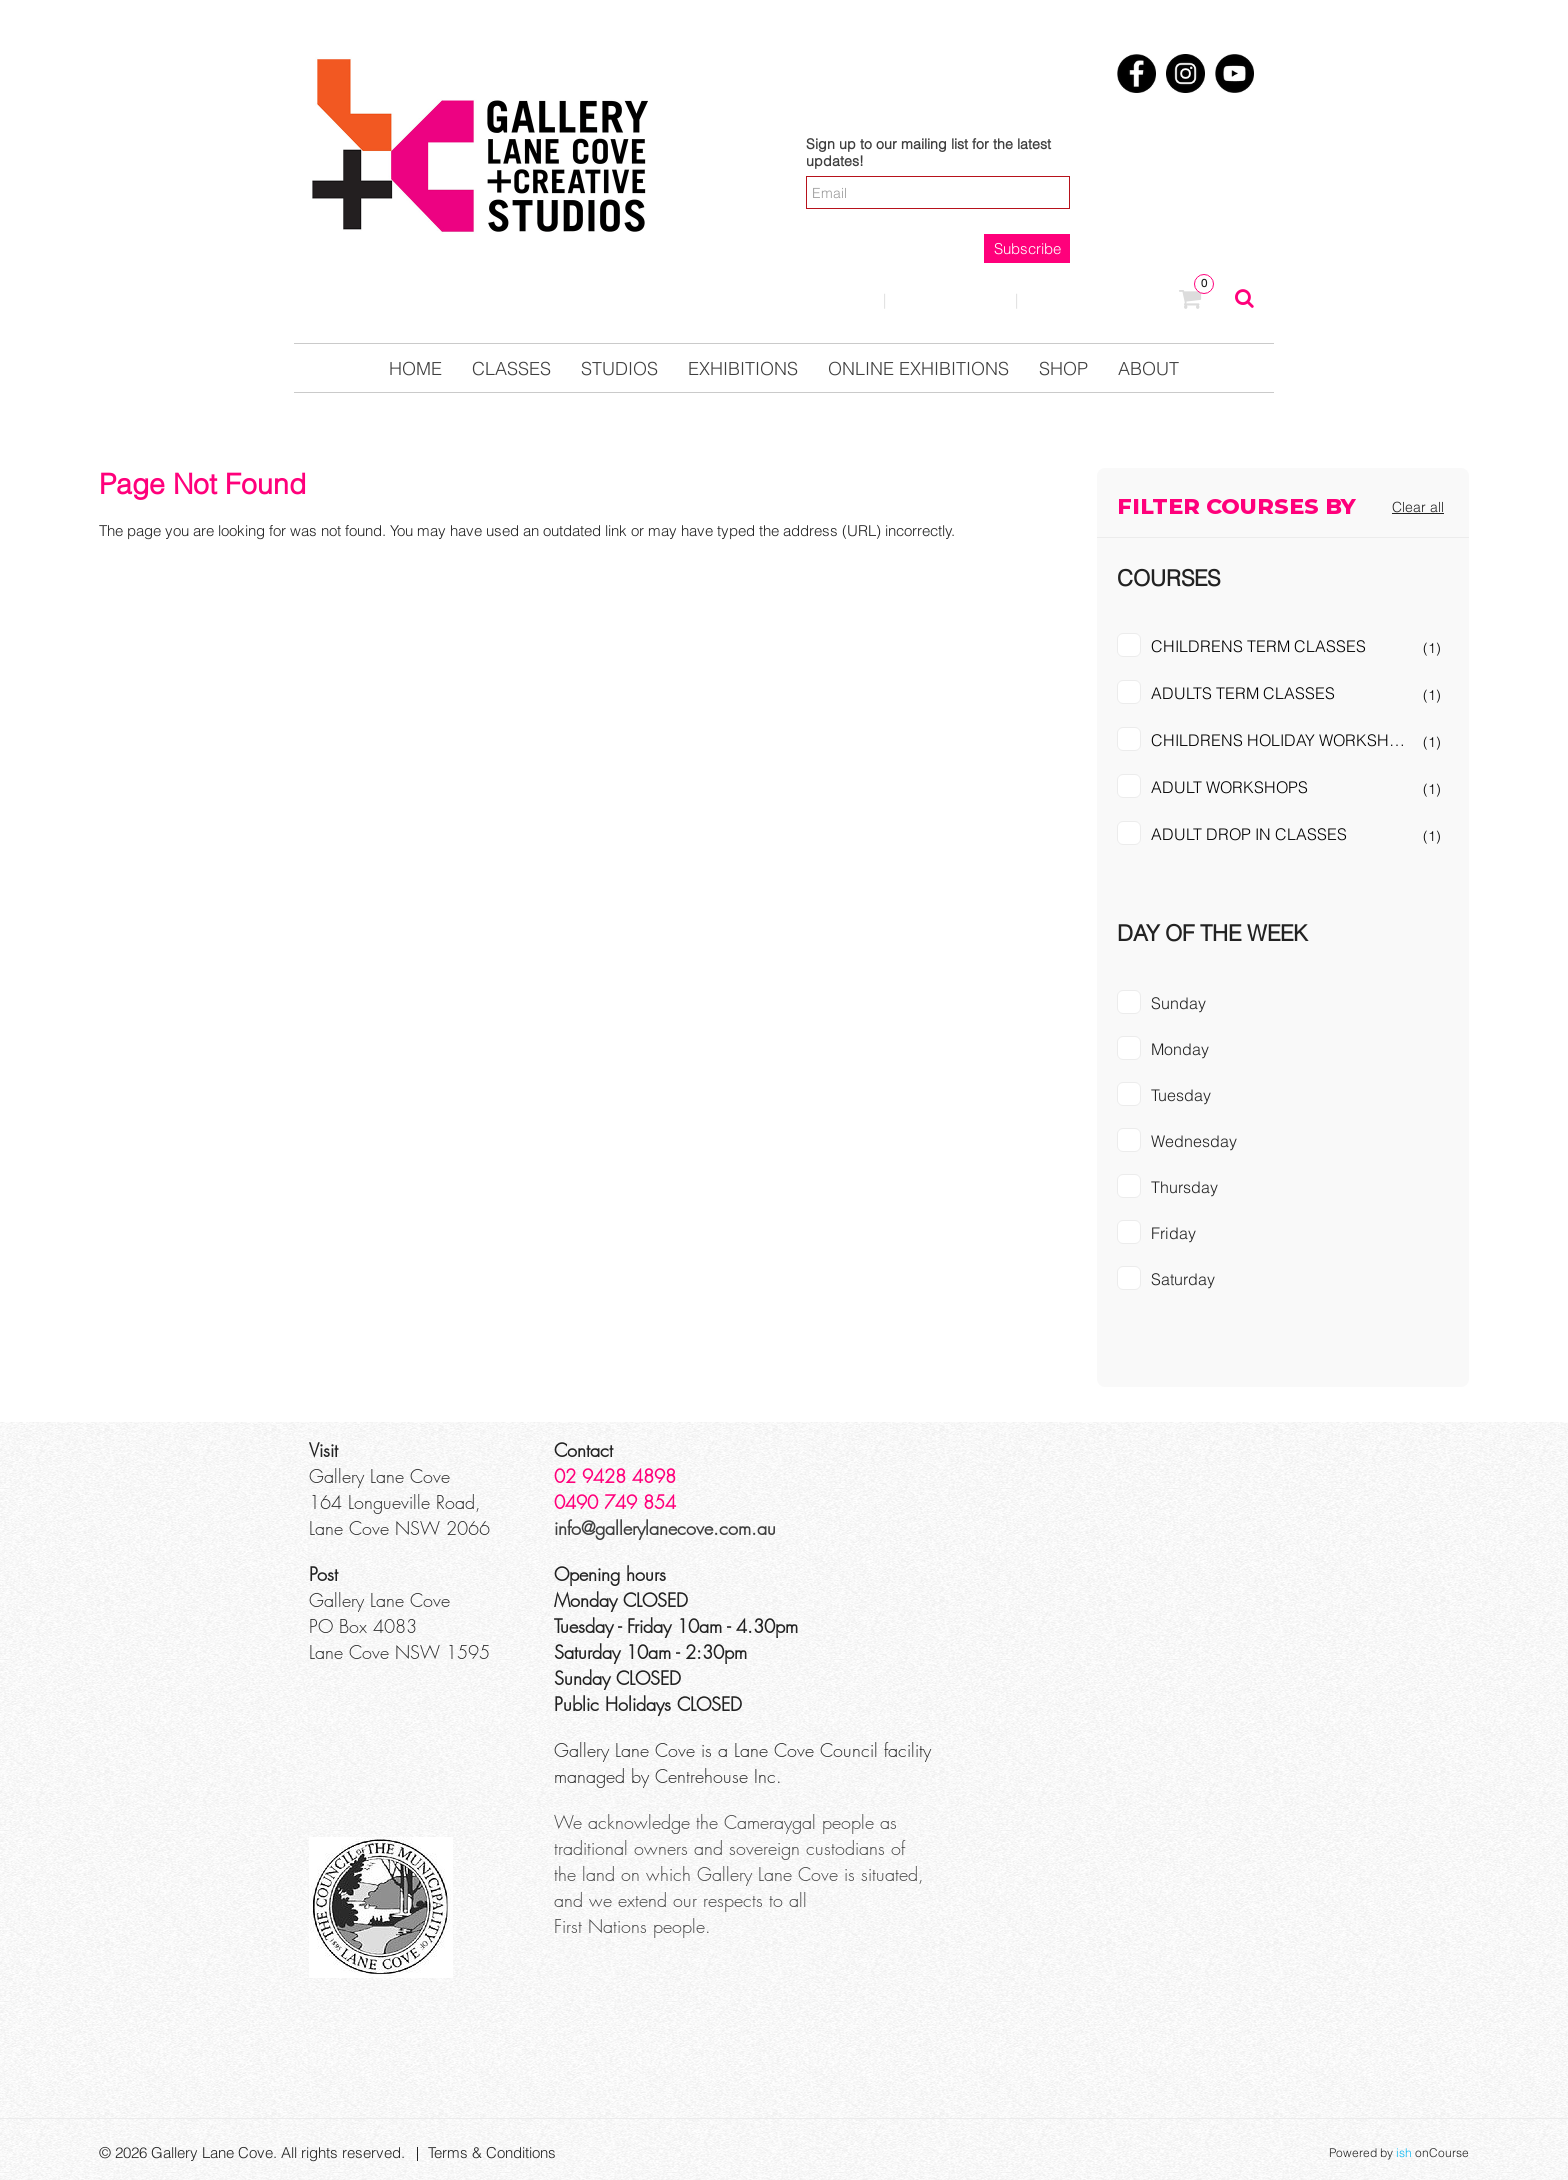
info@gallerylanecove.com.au (665, 1528)
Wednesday (1194, 1141)
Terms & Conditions (492, 2152)
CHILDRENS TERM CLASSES (1258, 646)
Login (829, 299)
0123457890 (1099, 301)
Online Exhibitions (918, 368)
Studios (619, 368)
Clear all (1418, 507)
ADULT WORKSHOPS (1229, 787)
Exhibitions (743, 368)
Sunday (1178, 1003)
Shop (1063, 368)
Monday (1180, 1049)
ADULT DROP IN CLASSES (1249, 834)
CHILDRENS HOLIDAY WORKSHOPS (1286, 740)
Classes (511, 368)
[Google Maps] (1110, 1512)
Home (415, 368)
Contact (950, 299)
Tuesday (1181, 1095)
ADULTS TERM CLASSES (1243, 693)
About (1148, 368)
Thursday (1184, 1187)
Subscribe (1027, 248)
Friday (1173, 1233)
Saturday (1183, 1279)
